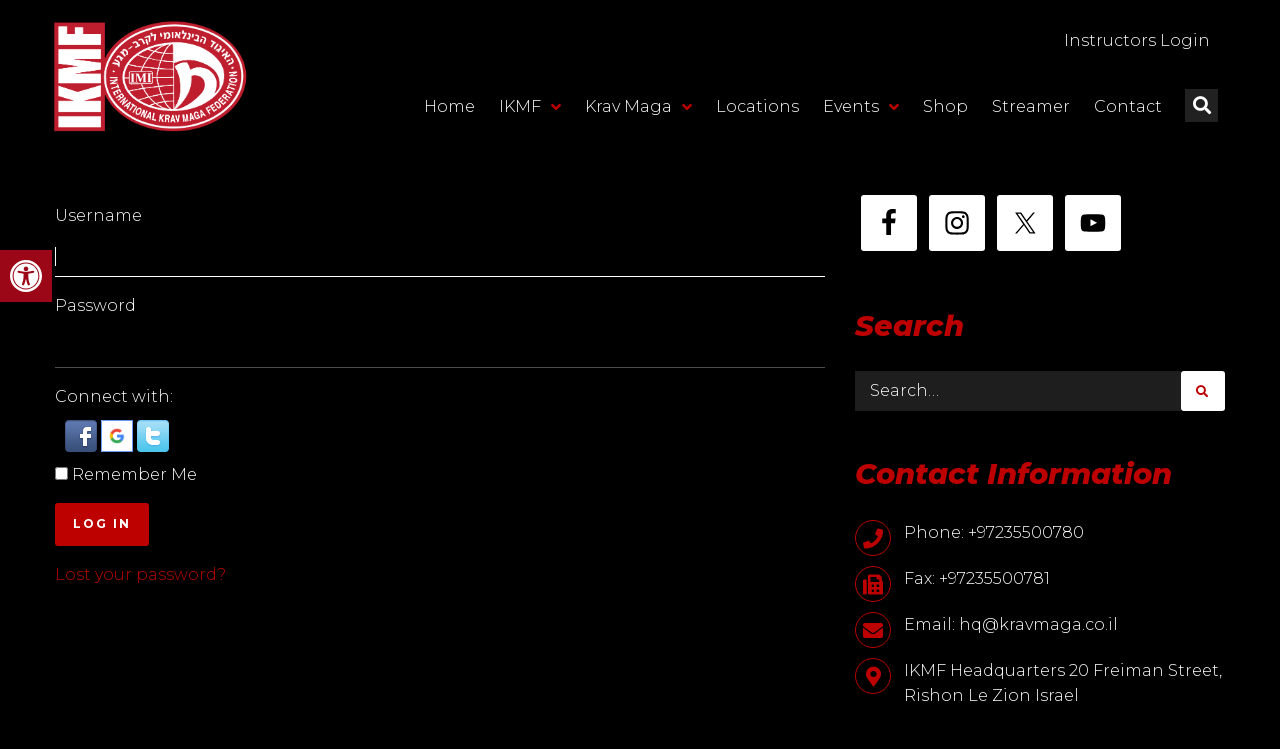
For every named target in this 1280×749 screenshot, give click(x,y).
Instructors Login (1137, 40)
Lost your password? (140, 574)
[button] (26, 276)
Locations (757, 106)
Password (95, 305)
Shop (945, 106)
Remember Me (134, 474)
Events (861, 107)
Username (98, 215)
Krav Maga (638, 107)
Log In (102, 523)
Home (449, 106)
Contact (1128, 106)
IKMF (530, 107)
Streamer (1031, 106)
